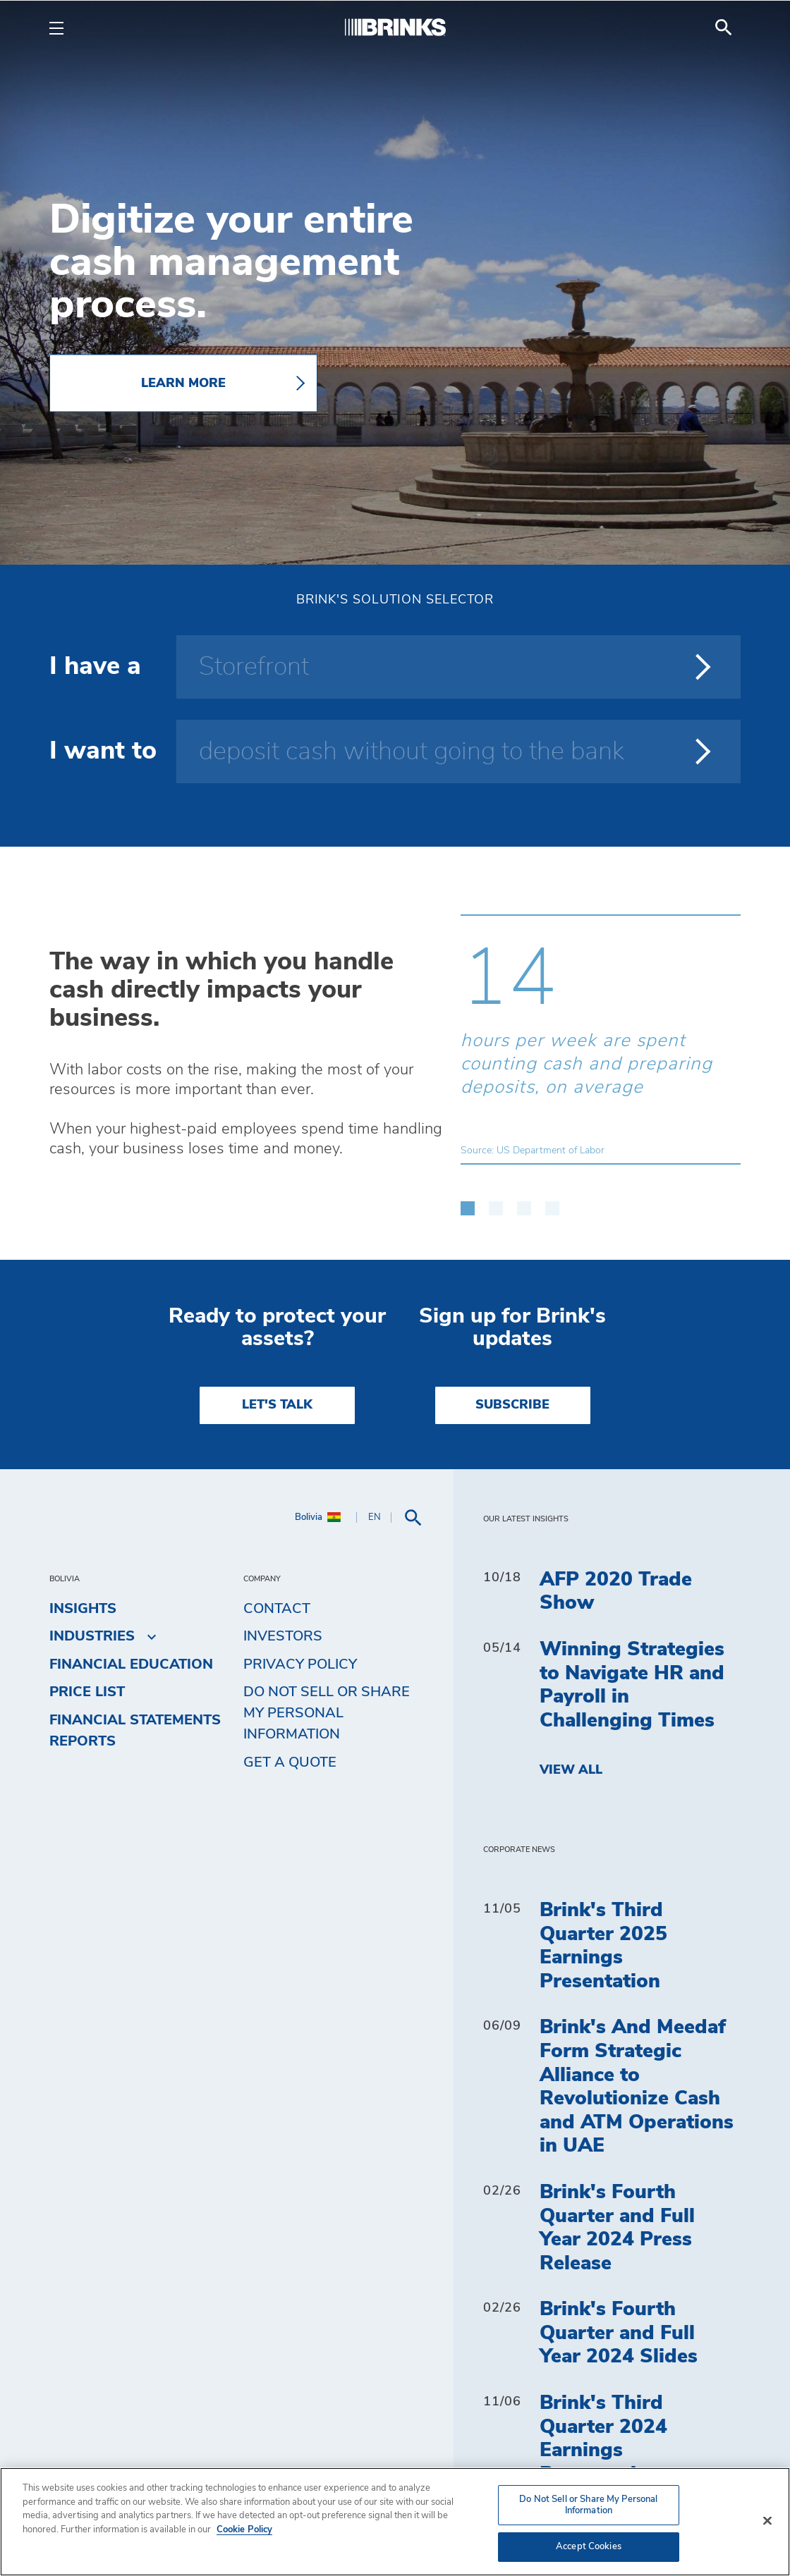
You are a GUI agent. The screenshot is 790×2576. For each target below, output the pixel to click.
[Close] (767, 2521)
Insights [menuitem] (82, 1609)
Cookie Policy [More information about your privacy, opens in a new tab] (244, 2529)
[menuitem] (724, 27)
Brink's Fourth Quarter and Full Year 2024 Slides (619, 2333)
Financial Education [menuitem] (131, 1664)
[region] (395, 2521)
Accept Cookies (588, 2546)
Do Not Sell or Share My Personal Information (326, 1713)
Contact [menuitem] (276, 1609)
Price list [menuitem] (87, 1692)
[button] (468, 1201)
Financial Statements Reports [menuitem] (135, 1730)
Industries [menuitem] (92, 1636)
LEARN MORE (183, 383)
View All (571, 1770)
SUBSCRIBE (512, 1405)
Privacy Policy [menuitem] (300, 1664)
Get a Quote (289, 1762)
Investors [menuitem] (282, 1636)
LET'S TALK (277, 1405)
